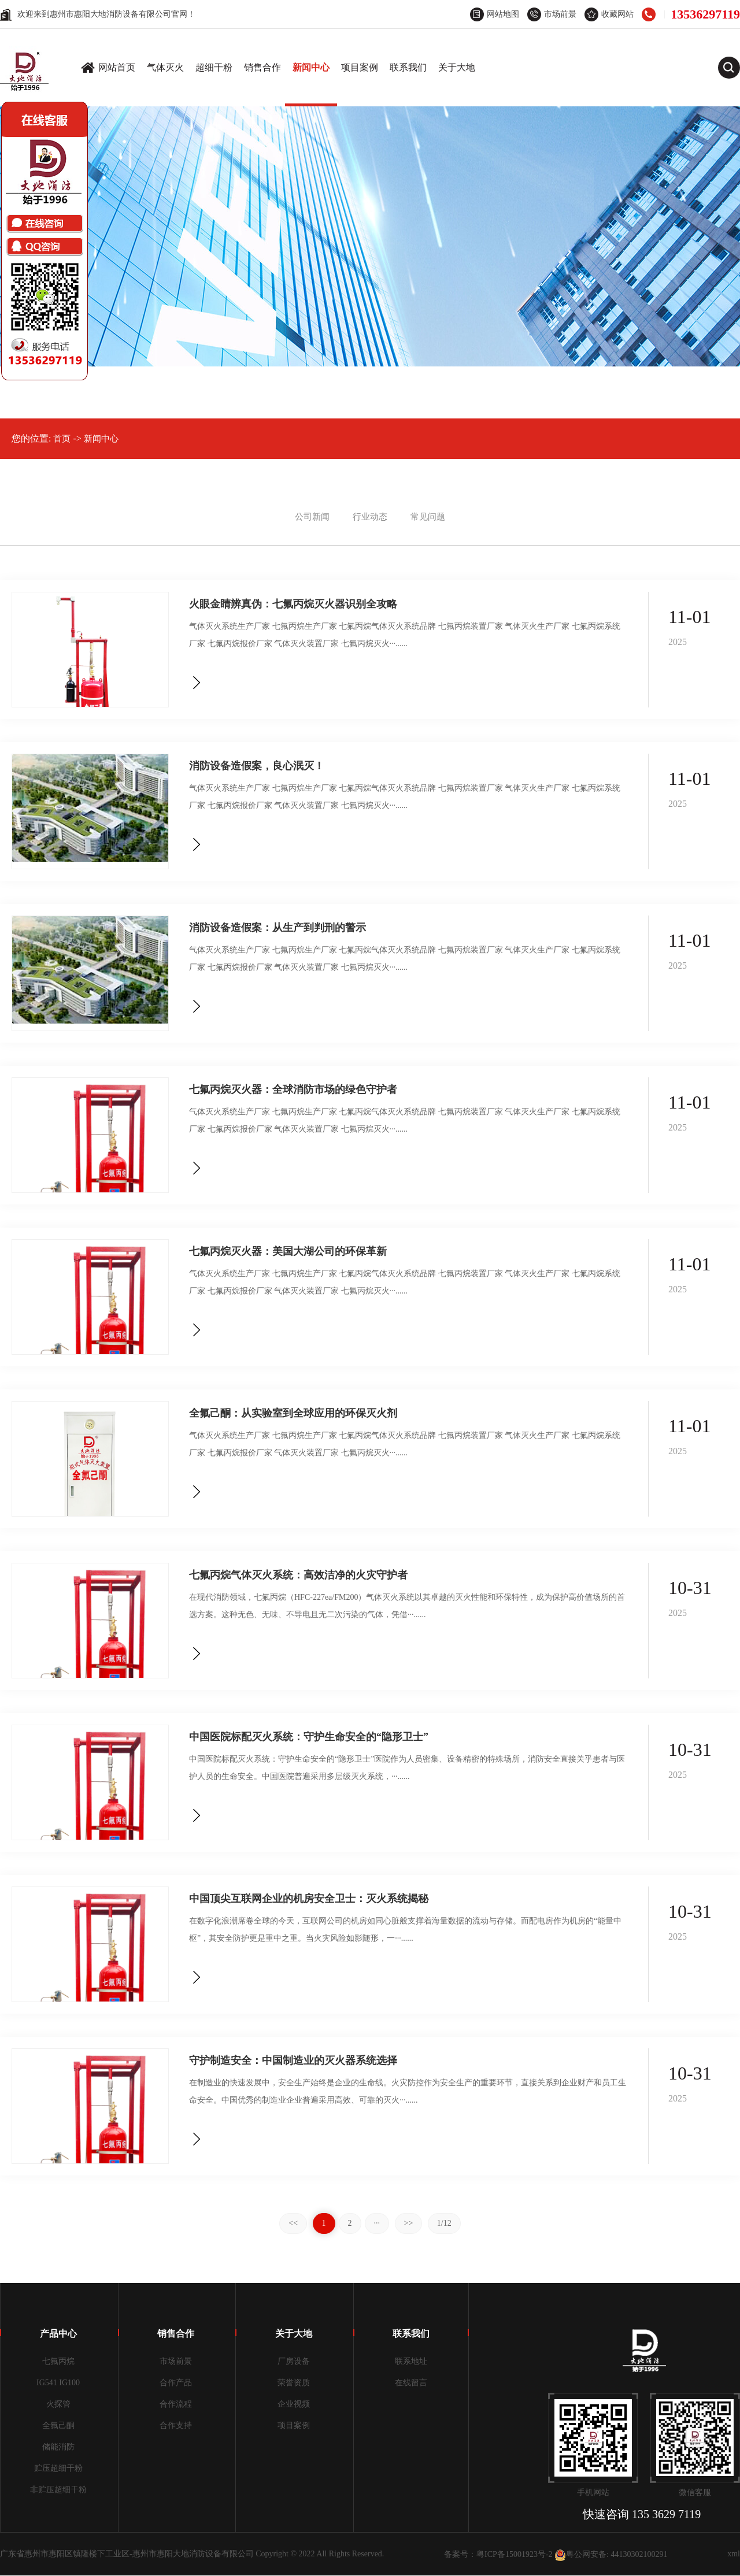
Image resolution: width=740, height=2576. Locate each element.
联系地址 (411, 2361)
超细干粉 (213, 67)
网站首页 (116, 67)
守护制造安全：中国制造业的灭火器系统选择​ (293, 2060)
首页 (62, 438)
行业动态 (370, 516)
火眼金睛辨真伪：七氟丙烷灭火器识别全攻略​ (293, 603)
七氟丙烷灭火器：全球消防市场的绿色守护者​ (293, 1089)
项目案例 (359, 67)
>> (408, 2223)
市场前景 (176, 2361)
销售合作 (262, 67)
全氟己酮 (58, 2425)
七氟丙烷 (58, 2361)
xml (733, 2553)
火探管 (58, 2404)
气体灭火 (165, 67)
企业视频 (294, 2404)
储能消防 (58, 2446)
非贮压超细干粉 (58, 2489)
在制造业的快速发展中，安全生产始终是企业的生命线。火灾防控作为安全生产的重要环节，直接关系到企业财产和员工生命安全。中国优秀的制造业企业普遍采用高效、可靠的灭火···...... (407, 2091)
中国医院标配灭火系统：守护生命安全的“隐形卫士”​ (308, 1736)
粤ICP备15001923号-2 (514, 2554)
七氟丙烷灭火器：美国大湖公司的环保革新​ (288, 1251)
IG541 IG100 (58, 2382)
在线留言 (411, 2382)
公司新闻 (312, 516)
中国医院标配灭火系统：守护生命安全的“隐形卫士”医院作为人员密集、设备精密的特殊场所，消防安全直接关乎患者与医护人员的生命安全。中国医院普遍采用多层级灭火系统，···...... (407, 1768)
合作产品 (176, 2382)
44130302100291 (638, 2554)
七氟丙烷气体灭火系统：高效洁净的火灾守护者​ (298, 1574)
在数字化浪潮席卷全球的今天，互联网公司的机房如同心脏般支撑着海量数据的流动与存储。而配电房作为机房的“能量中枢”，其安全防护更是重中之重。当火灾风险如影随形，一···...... (405, 1930)
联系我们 (408, 67)
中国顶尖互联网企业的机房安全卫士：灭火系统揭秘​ (308, 1898)
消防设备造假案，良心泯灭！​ (256, 765)
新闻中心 (311, 67)
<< (293, 2223)
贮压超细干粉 (58, 2468)
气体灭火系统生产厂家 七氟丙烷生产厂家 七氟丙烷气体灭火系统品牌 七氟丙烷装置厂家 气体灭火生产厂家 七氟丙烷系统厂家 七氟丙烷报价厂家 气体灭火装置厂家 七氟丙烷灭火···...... (404, 635)
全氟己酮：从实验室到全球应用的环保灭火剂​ (293, 1412)
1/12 (444, 2223)
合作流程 (176, 2404)
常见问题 (427, 516)
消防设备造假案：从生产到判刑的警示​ (277, 927)
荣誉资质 (294, 2382)
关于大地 (456, 67)
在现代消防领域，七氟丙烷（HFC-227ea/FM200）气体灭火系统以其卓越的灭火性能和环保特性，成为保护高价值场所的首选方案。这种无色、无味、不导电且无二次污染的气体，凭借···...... (407, 1606)
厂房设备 (294, 2361)
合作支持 (176, 2425)
